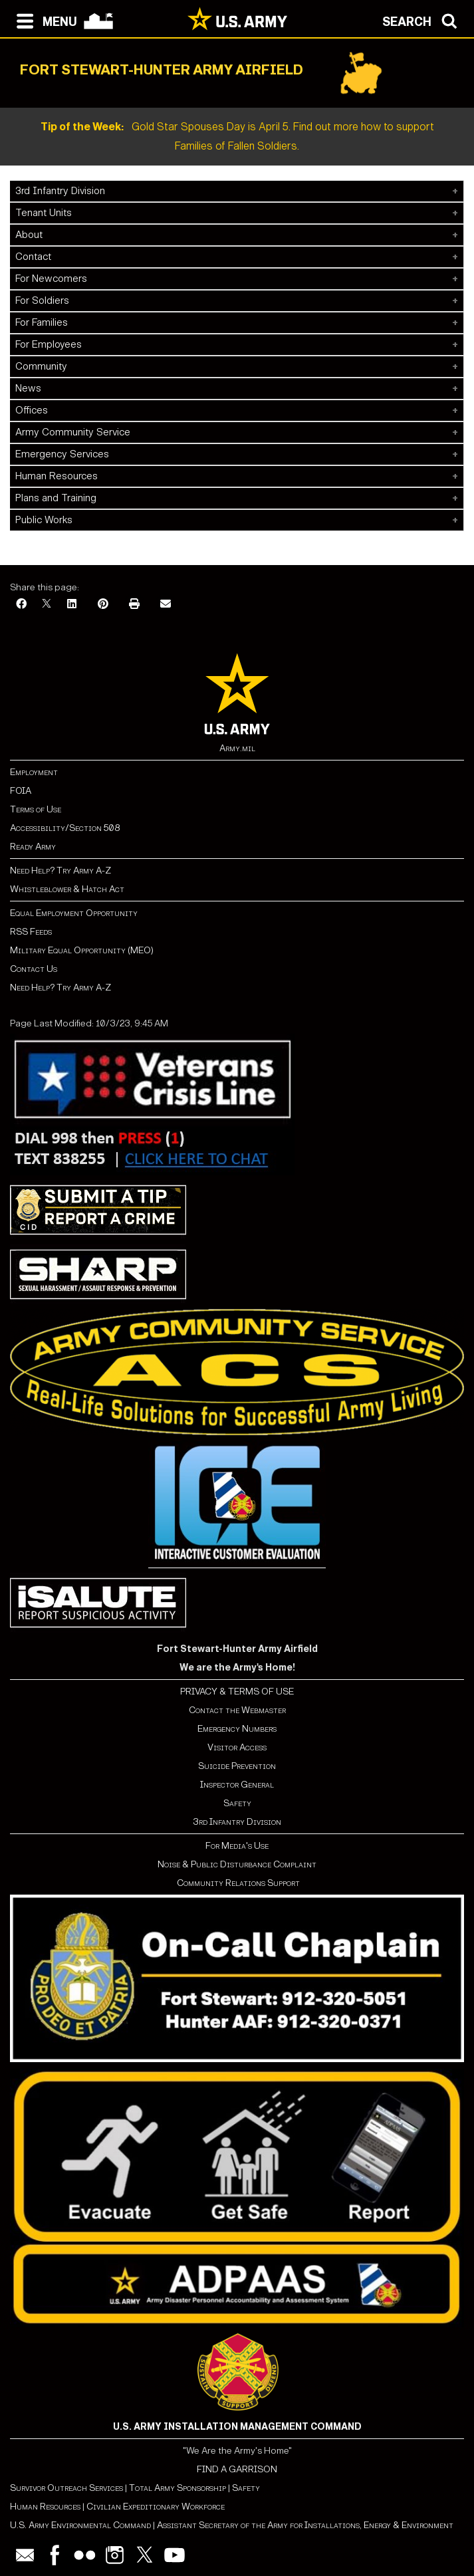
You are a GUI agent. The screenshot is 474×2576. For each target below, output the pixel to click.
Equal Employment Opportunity (74, 913)
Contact (33, 257)
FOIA (20, 790)
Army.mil (237, 748)
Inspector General (237, 1784)
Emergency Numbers (237, 1728)
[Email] (165, 604)
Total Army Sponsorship (177, 2488)
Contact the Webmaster (237, 1710)
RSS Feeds (31, 931)
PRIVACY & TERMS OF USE (237, 1691)
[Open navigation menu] (43, 20)
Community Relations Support (237, 1883)
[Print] (134, 604)
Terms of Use (35, 809)
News (28, 388)
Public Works (43, 520)
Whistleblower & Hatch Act (67, 889)
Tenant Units (43, 213)
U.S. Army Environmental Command (80, 2525)
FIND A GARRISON (237, 2469)
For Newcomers (51, 279)
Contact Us (33, 969)
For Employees (48, 344)
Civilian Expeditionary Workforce (155, 2506)
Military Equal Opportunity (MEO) (82, 950)
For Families (41, 322)
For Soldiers (42, 300)
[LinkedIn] (71, 604)
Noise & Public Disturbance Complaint (237, 1864)
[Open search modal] (423, 20)
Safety (237, 1803)
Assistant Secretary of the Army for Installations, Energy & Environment (305, 2525)
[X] (46, 604)
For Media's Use (237, 1845)
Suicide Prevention (237, 1766)
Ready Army (33, 846)
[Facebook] (21, 604)
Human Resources (56, 476)
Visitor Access (237, 1747)
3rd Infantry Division (60, 191)
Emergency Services (62, 454)
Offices (31, 410)
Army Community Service (72, 432)
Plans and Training (55, 498)
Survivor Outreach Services (66, 2488)
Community (41, 366)
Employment (34, 772)
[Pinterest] (103, 604)
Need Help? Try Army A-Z (60, 870)
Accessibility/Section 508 (65, 828)
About (29, 235)
